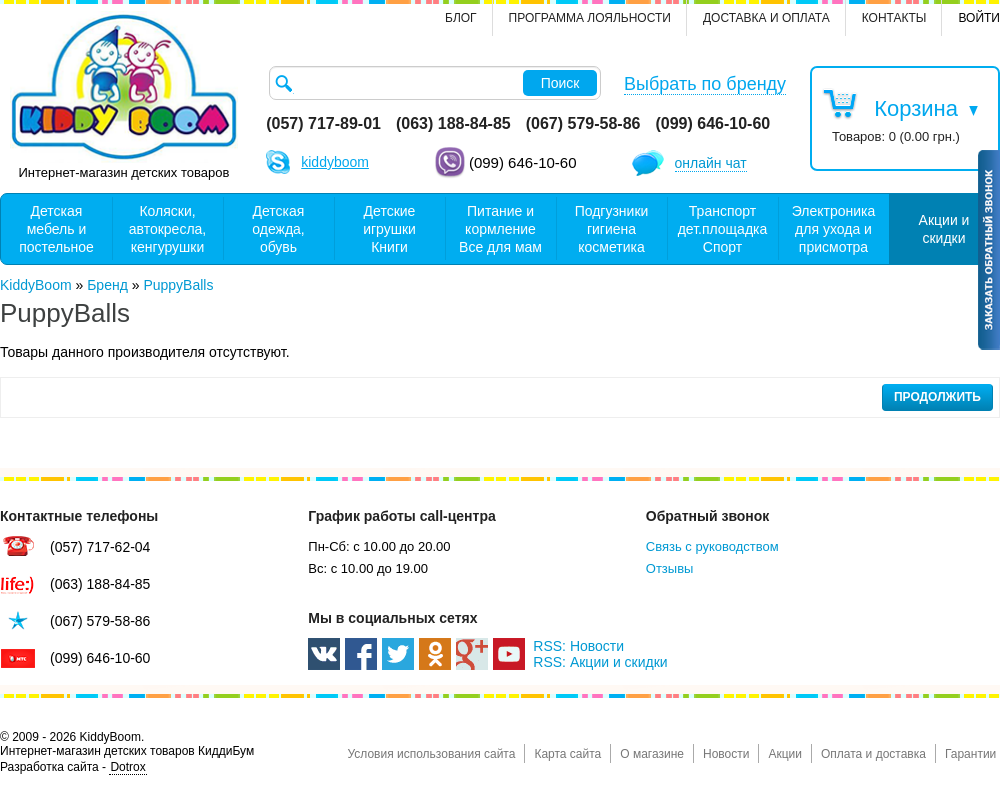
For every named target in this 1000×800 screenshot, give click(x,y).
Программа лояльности (590, 18)
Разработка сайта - (73, 767)
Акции (785, 754)
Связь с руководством (712, 546)
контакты (894, 18)
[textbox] (435, 83)
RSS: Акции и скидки (600, 662)
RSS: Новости (578, 646)
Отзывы (670, 568)
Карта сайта (567, 754)
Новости (726, 754)
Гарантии (970, 754)
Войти (979, 18)
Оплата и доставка (873, 754)
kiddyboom (335, 162)
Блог (461, 18)
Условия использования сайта (431, 754)
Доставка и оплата (766, 18)
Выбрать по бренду (705, 84)
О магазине (652, 754)
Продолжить (937, 397)
